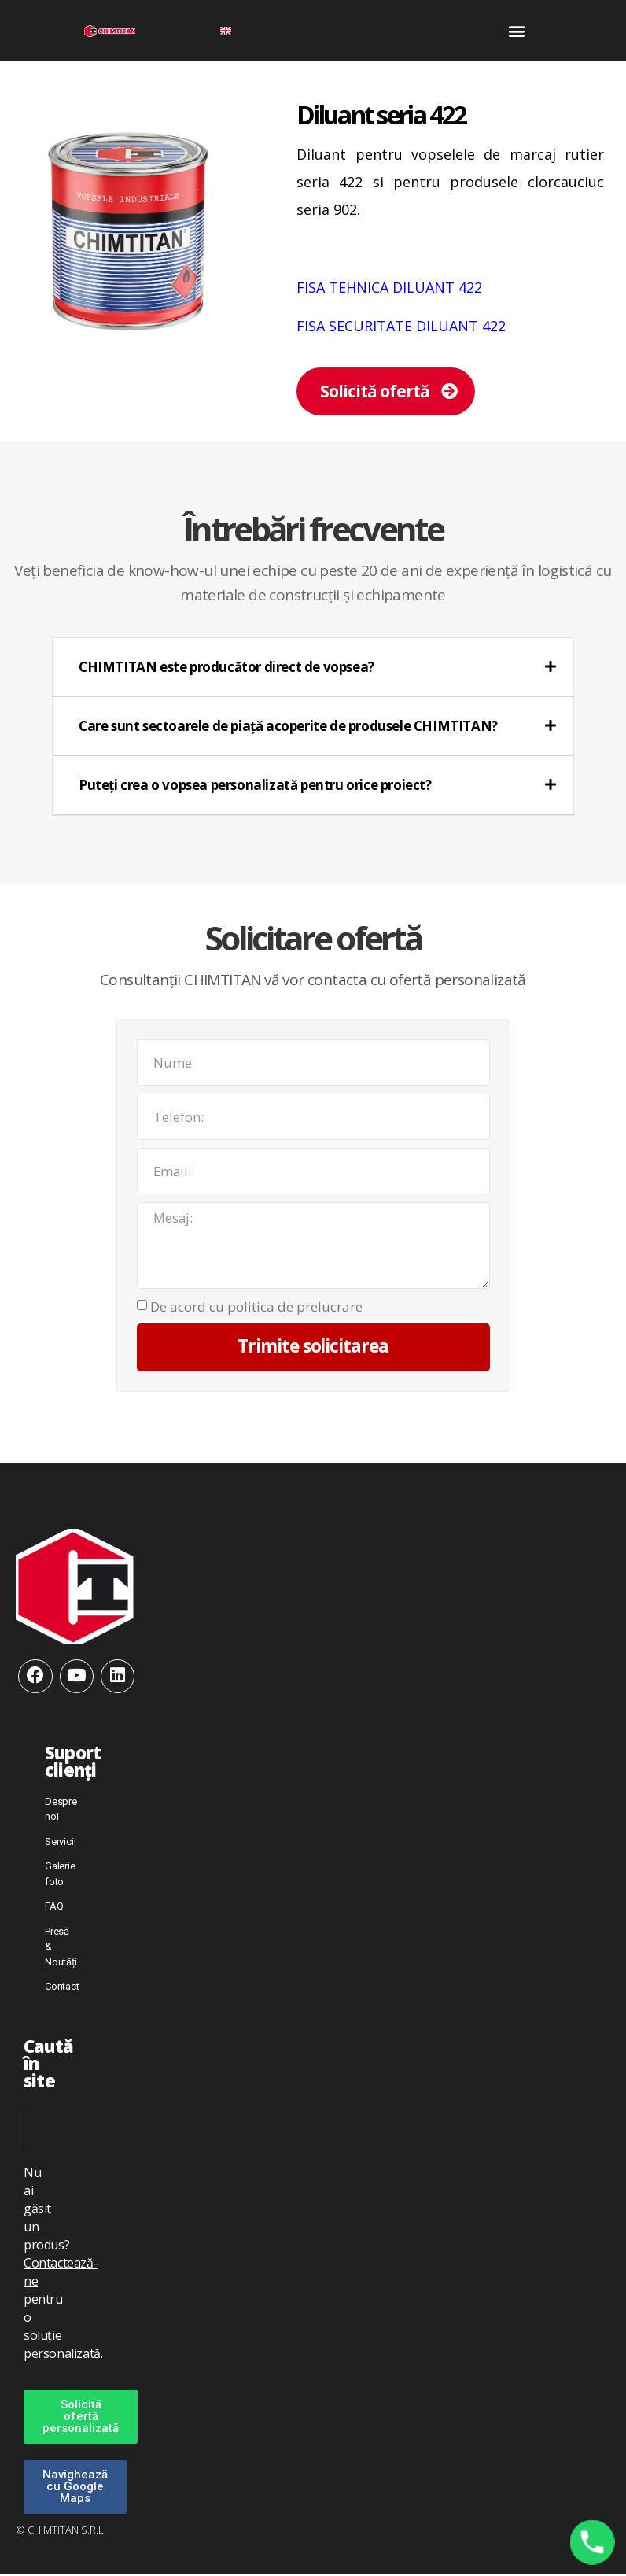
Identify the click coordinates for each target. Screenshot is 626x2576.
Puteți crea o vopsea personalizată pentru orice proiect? (255, 785)
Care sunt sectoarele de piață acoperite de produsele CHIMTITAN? (288, 726)
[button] (516, 31)
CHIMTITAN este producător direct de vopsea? (226, 667)
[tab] (313, 667)
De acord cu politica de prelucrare (256, 1307)
